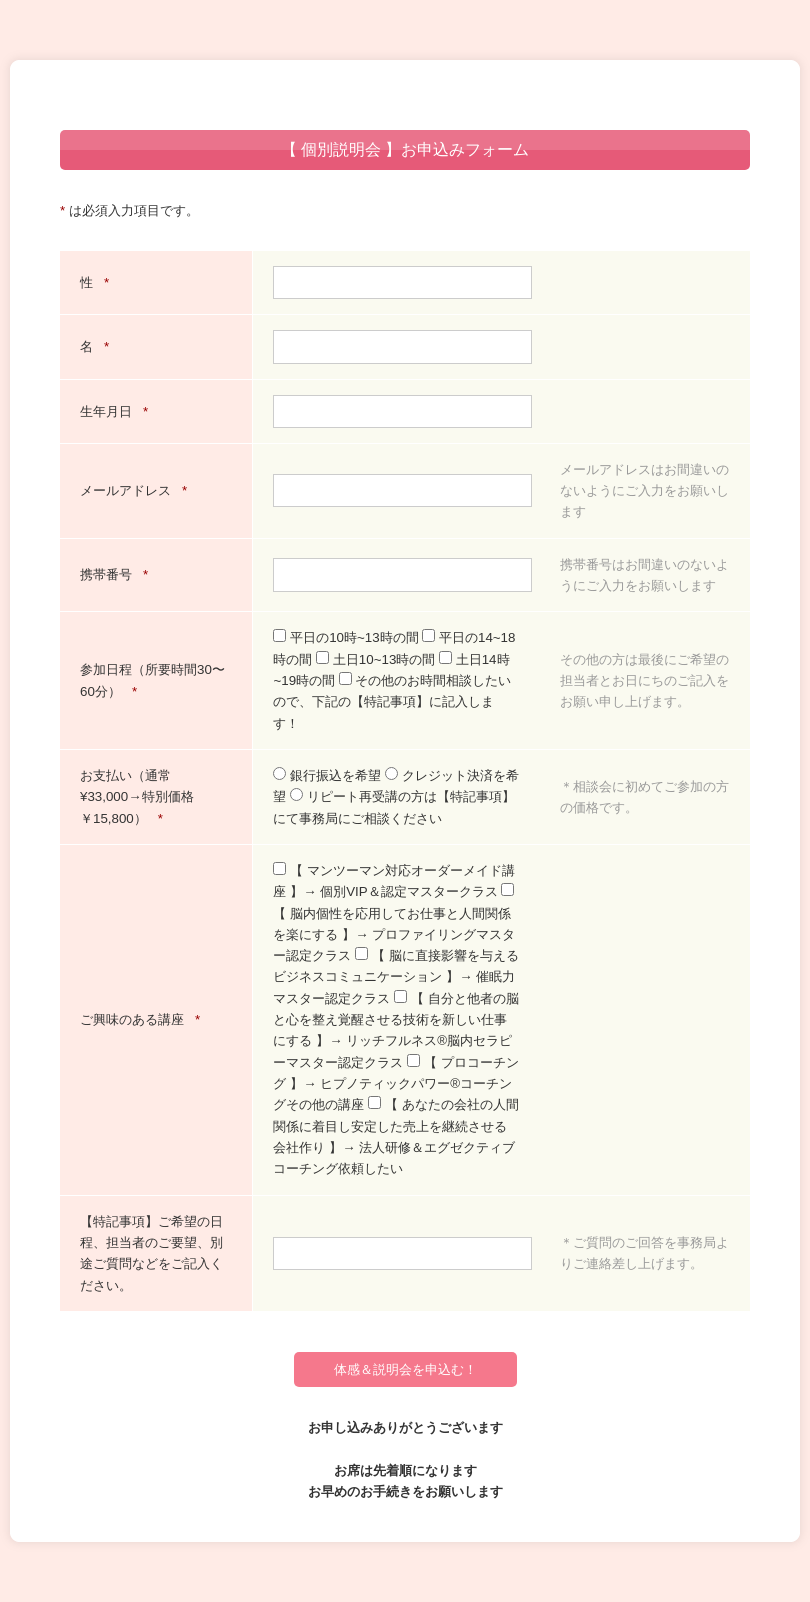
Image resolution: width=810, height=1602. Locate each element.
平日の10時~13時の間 (347, 637)
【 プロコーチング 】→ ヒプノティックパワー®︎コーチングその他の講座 (395, 1084)
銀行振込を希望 (328, 775)
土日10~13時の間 (377, 659)
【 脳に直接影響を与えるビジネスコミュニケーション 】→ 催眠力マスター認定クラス (395, 977)
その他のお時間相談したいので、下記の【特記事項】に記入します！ (392, 702)
